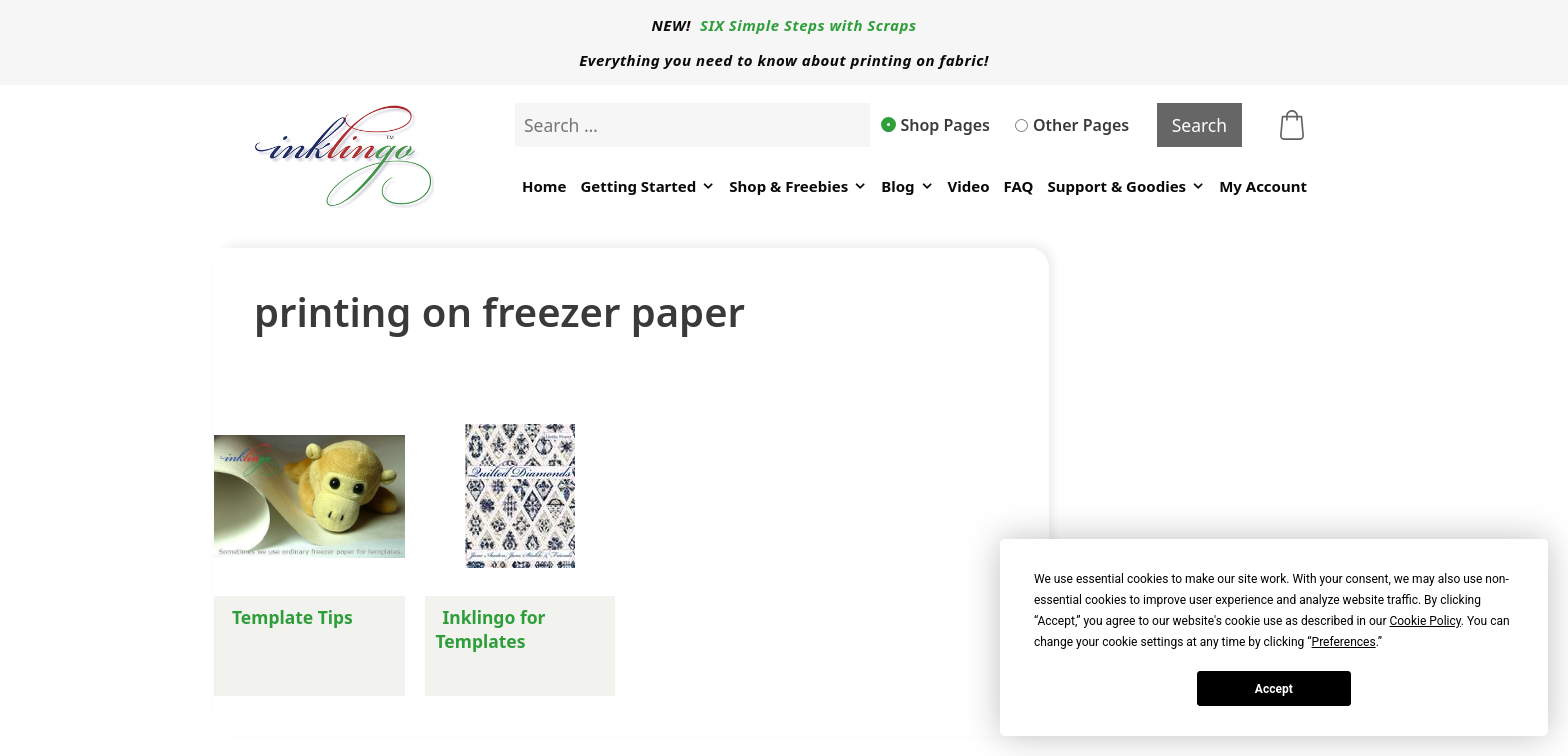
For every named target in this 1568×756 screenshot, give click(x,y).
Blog (907, 186)
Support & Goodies (1126, 186)
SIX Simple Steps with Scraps (808, 25)
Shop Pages (936, 125)
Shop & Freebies (798, 186)
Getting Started (647, 186)
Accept (1274, 689)
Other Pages (1072, 125)
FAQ (1019, 186)
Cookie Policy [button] (1424, 621)
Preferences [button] (1344, 642)
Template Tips (292, 617)
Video (969, 186)
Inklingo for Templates (491, 629)
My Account (1263, 186)
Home (544, 186)
